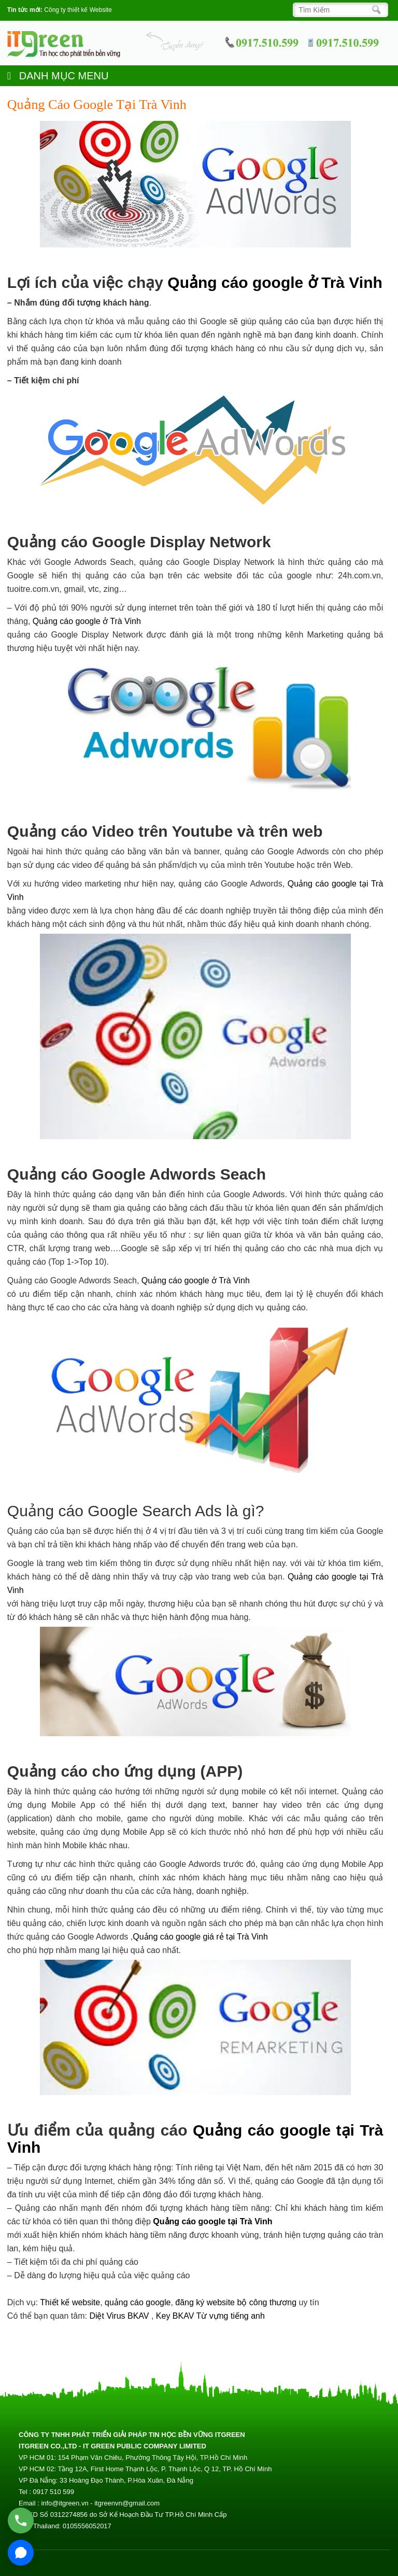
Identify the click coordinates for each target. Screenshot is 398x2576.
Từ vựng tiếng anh (230, 2315)
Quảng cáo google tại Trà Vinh (212, 2221)
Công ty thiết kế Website (78, 9)
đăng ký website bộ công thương (235, 2302)
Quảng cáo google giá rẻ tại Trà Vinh (200, 1936)
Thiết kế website (70, 2302)
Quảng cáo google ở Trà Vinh (274, 282)
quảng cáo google (137, 2302)
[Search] (337, 10)
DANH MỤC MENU (58, 75)
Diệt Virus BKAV (120, 2315)
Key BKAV (176, 2315)
